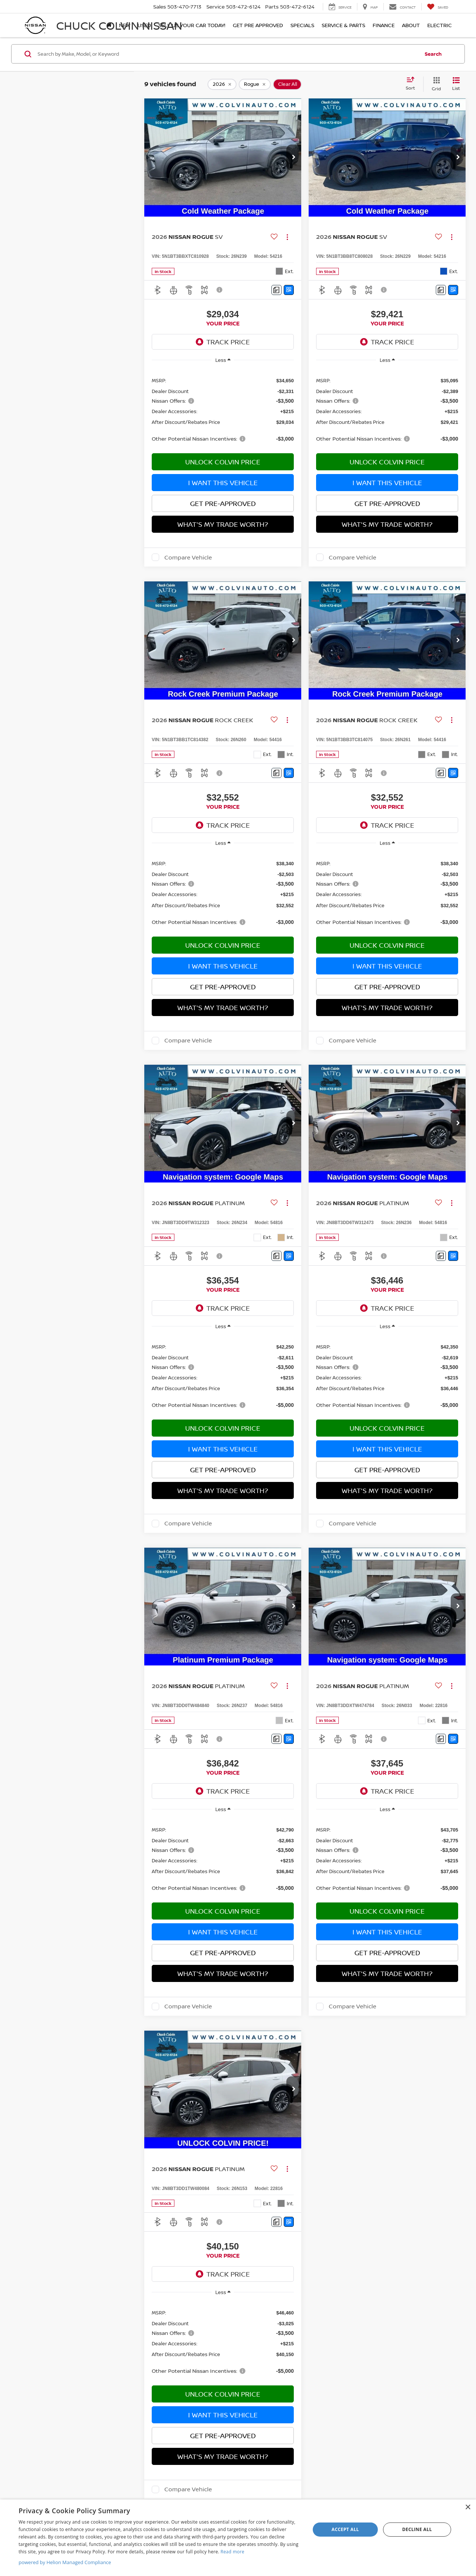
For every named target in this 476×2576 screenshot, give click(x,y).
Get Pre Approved (258, 25)
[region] (223, 409)
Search (433, 54)
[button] (293, 158)
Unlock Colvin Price (222, 461)
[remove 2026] (222, 84)
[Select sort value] (412, 84)
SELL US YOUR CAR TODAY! (191, 25)
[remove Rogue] (255, 84)
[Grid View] (435, 84)
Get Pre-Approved (223, 503)
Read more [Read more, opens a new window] (232, 2552)
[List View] (456, 84)
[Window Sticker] (289, 290)
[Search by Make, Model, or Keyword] (227, 54)
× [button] (467, 2507)
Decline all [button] (417, 2529)
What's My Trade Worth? (222, 524)
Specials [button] (302, 25)
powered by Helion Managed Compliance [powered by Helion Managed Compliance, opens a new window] (65, 2562)
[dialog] (238, 2537)
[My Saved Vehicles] (437, 6)
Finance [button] (384, 25)
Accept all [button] (345, 2529)
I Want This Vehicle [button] (223, 482)
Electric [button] (439, 25)
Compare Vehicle (188, 557)
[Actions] (287, 236)
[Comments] (276, 290)
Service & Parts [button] (343, 25)
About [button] (411, 25)
